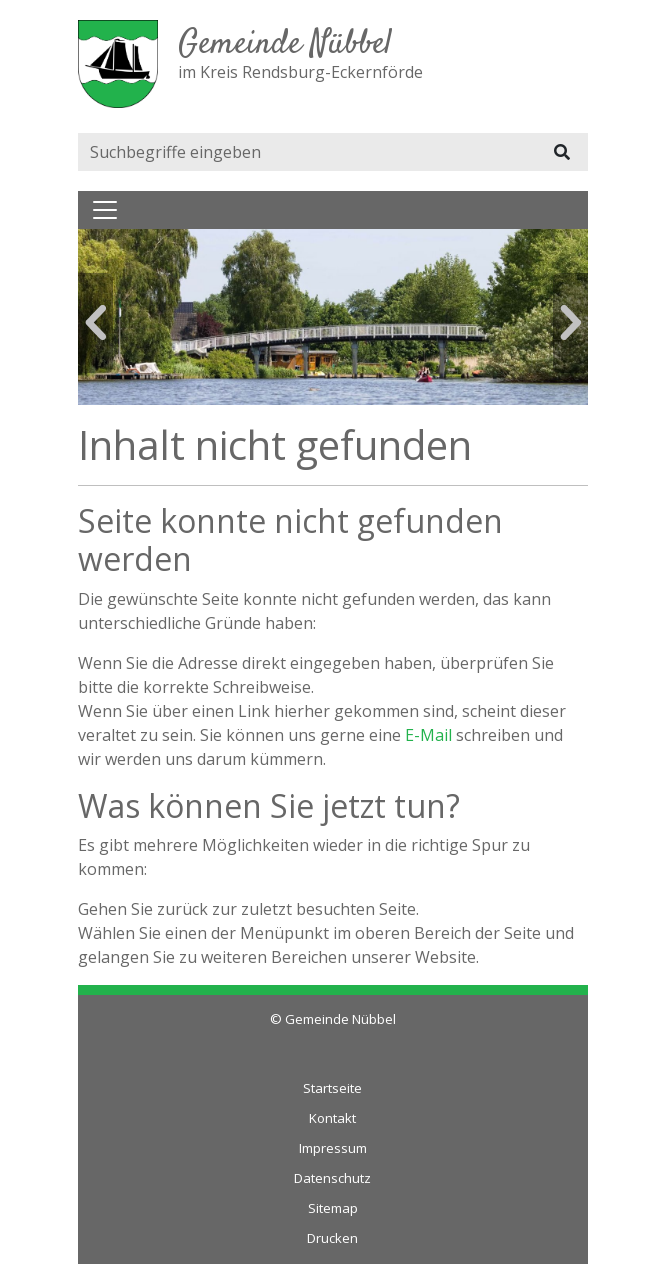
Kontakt (332, 1118)
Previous (95, 323)
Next (570, 323)
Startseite (332, 1088)
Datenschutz (332, 1178)
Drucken (332, 1238)
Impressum (333, 1148)
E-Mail (428, 735)
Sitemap (333, 1208)
